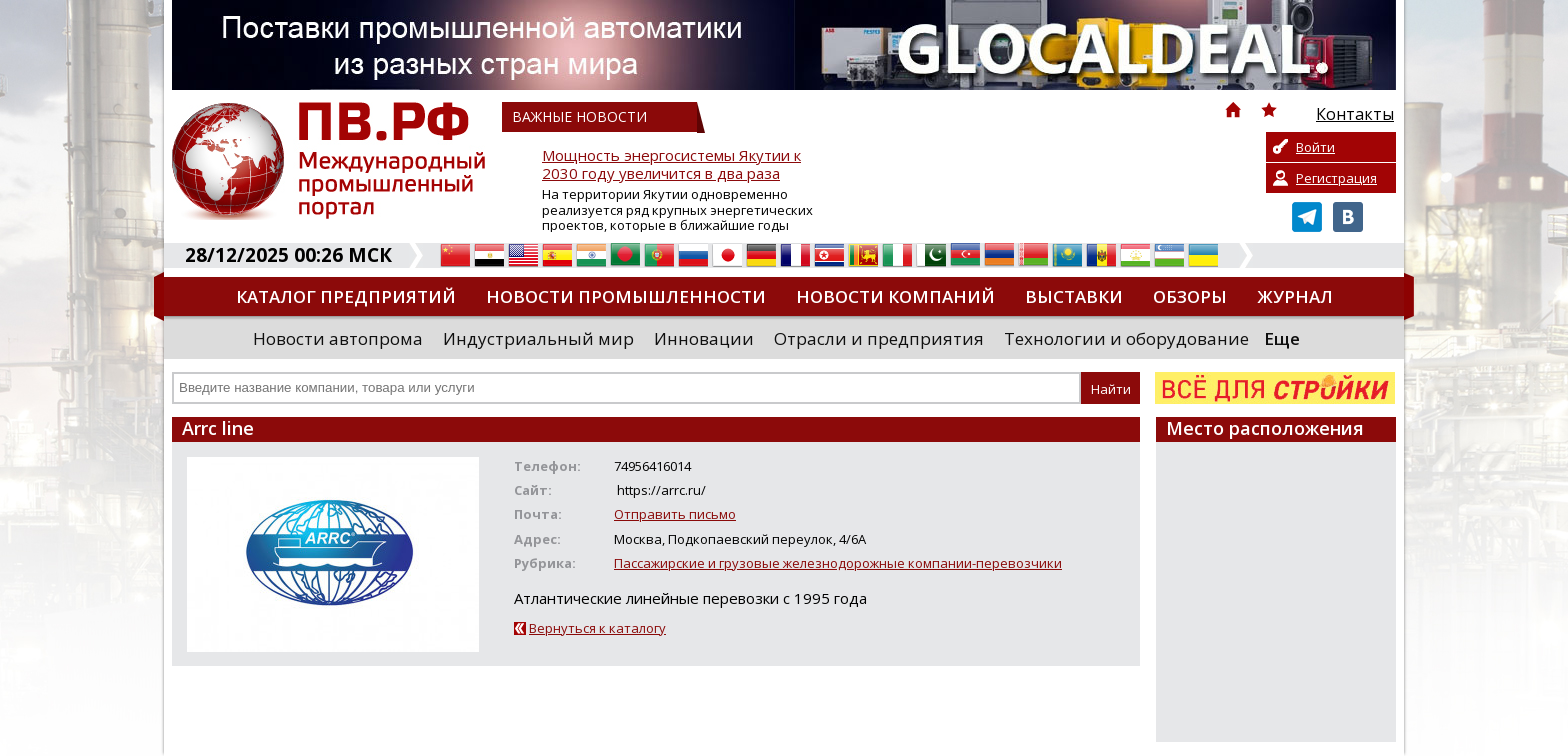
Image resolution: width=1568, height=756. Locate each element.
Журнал (1295, 296)
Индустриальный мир (538, 338)
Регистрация (1336, 178)
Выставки (1074, 296)
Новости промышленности (626, 296)
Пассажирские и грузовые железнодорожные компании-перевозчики (838, 563)
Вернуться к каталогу (597, 628)
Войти (1315, 147)
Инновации (704, 338)
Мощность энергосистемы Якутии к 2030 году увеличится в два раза (671, 164)
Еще (1282, 338)
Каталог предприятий (346, 296)
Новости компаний (895, 296)
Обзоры (1190, 296)
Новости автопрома (338, 338)
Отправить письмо (675, 514)
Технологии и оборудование (1126, 338)
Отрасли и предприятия (879, 338)
